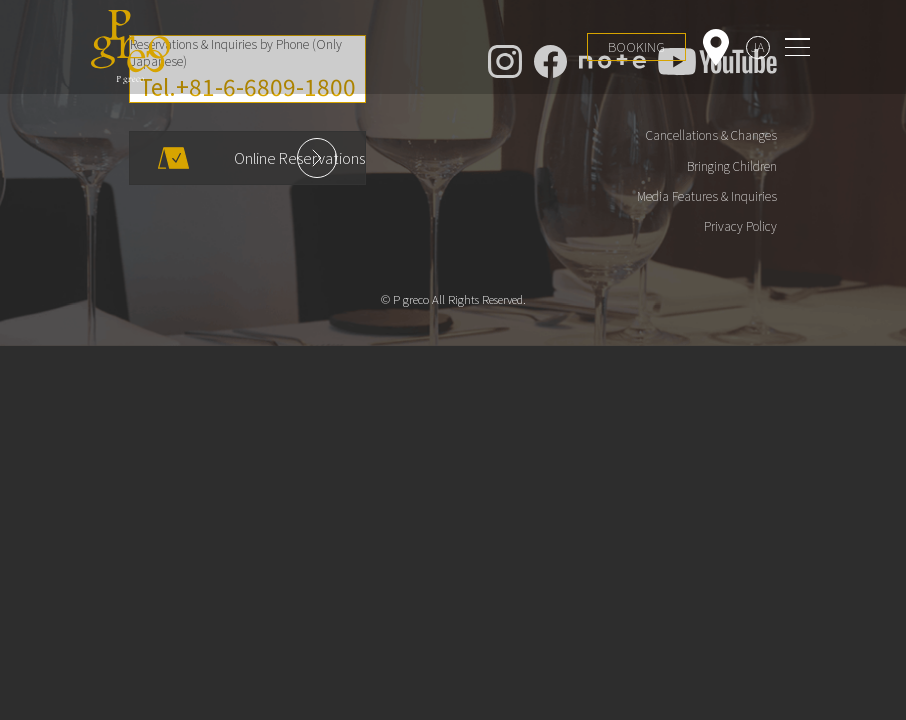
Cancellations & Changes (711, 135)
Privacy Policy (740, 226)
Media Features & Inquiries (707, 196)
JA (757, 46)
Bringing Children (732, 166)
